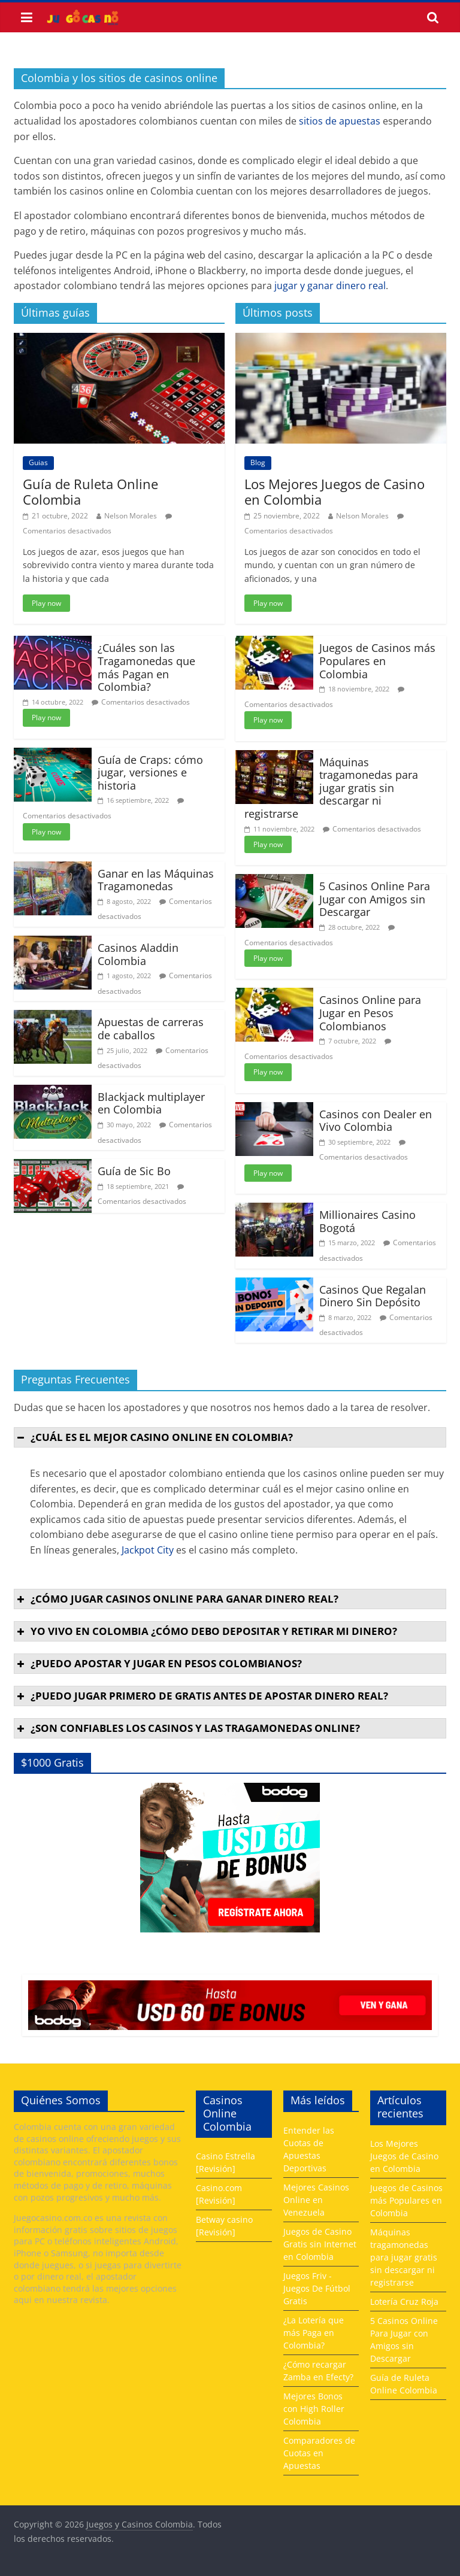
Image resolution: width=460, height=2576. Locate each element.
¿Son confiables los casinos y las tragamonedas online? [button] (187, 1728)
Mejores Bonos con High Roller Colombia (313, 2408)
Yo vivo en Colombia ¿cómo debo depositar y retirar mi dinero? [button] (205, 1631)
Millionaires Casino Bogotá (367, 1221)
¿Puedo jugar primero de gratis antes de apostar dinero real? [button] (201, 1696)
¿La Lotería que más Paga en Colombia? (313, 2332)
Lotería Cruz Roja (404, 2301)
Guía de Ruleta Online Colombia (90, 491)
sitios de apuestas (339, 121)
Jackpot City (148, 1549)
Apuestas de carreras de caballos (151, 1028)
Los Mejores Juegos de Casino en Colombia (334, 491)
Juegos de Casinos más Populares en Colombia (377, 661)
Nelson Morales (130, 516)
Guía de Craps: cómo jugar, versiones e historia (150, 773)
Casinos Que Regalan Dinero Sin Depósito (372, 1296)
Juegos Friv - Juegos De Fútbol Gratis (316, 2288)
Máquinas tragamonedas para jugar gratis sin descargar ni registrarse (331, 788)
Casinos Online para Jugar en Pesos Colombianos (370, 1013)
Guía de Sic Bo (134, 1171)
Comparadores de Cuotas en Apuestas (319, 2453)
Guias (38, 462)
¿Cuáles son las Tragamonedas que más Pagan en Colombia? (146, 667)
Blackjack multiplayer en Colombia (151, 1103)
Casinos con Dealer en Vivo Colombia (375, 1120)
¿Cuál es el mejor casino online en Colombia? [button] (153, 1437)
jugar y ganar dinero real (330, 285)
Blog (257, 462)
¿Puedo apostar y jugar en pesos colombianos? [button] (158, 1663)
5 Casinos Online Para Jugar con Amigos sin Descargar (374, 899)
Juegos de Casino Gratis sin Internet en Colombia (319, 2244)
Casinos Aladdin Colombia (138, 954)
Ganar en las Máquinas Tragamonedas (156, 880)
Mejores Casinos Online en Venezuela (316, 2199)
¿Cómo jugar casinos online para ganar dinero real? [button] (176, 1599)
